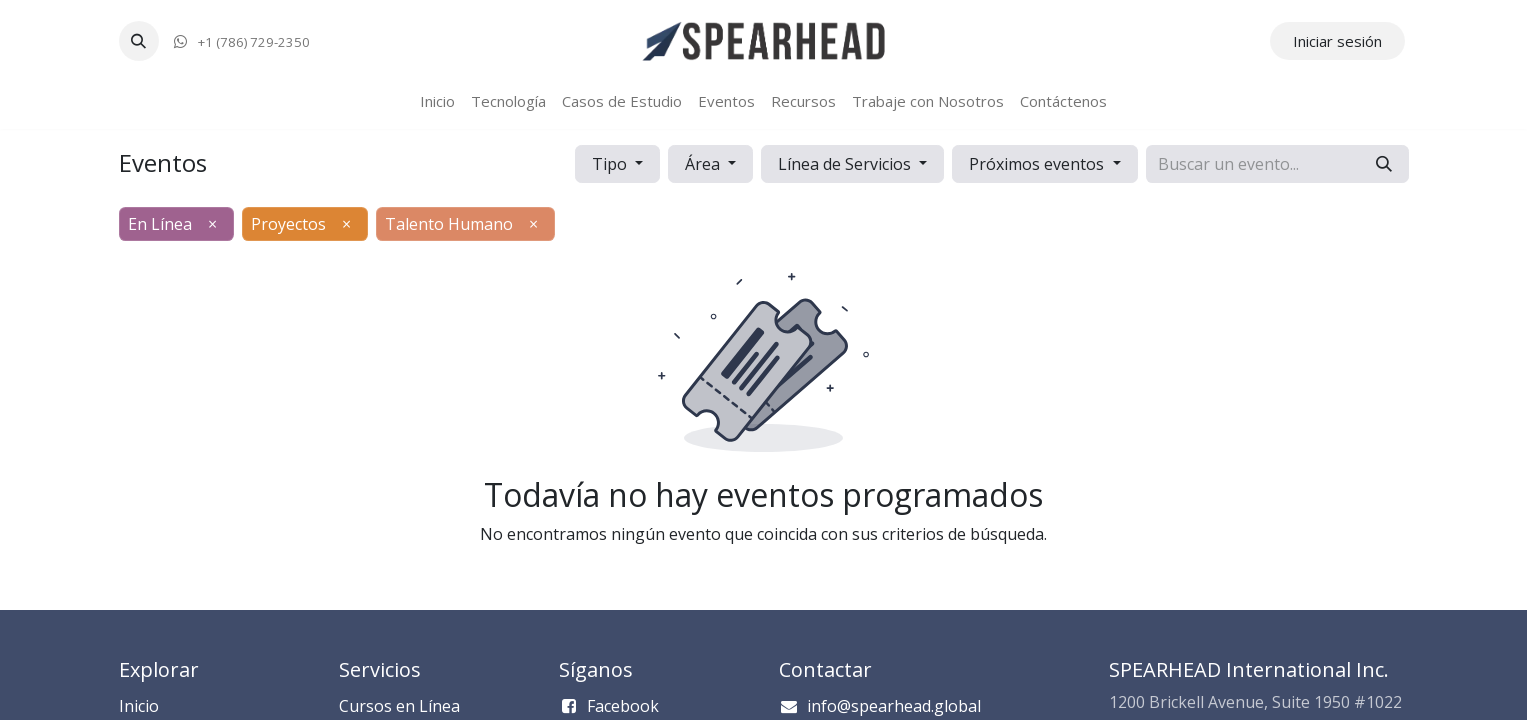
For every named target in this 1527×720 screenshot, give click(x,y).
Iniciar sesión (1337, 41)
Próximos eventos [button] (1038, 164)
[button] (139, 41)
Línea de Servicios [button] (846, 164)
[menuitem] (437, 101)
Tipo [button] (611, 164)
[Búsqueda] (1384, 164)
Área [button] (704, 164)
